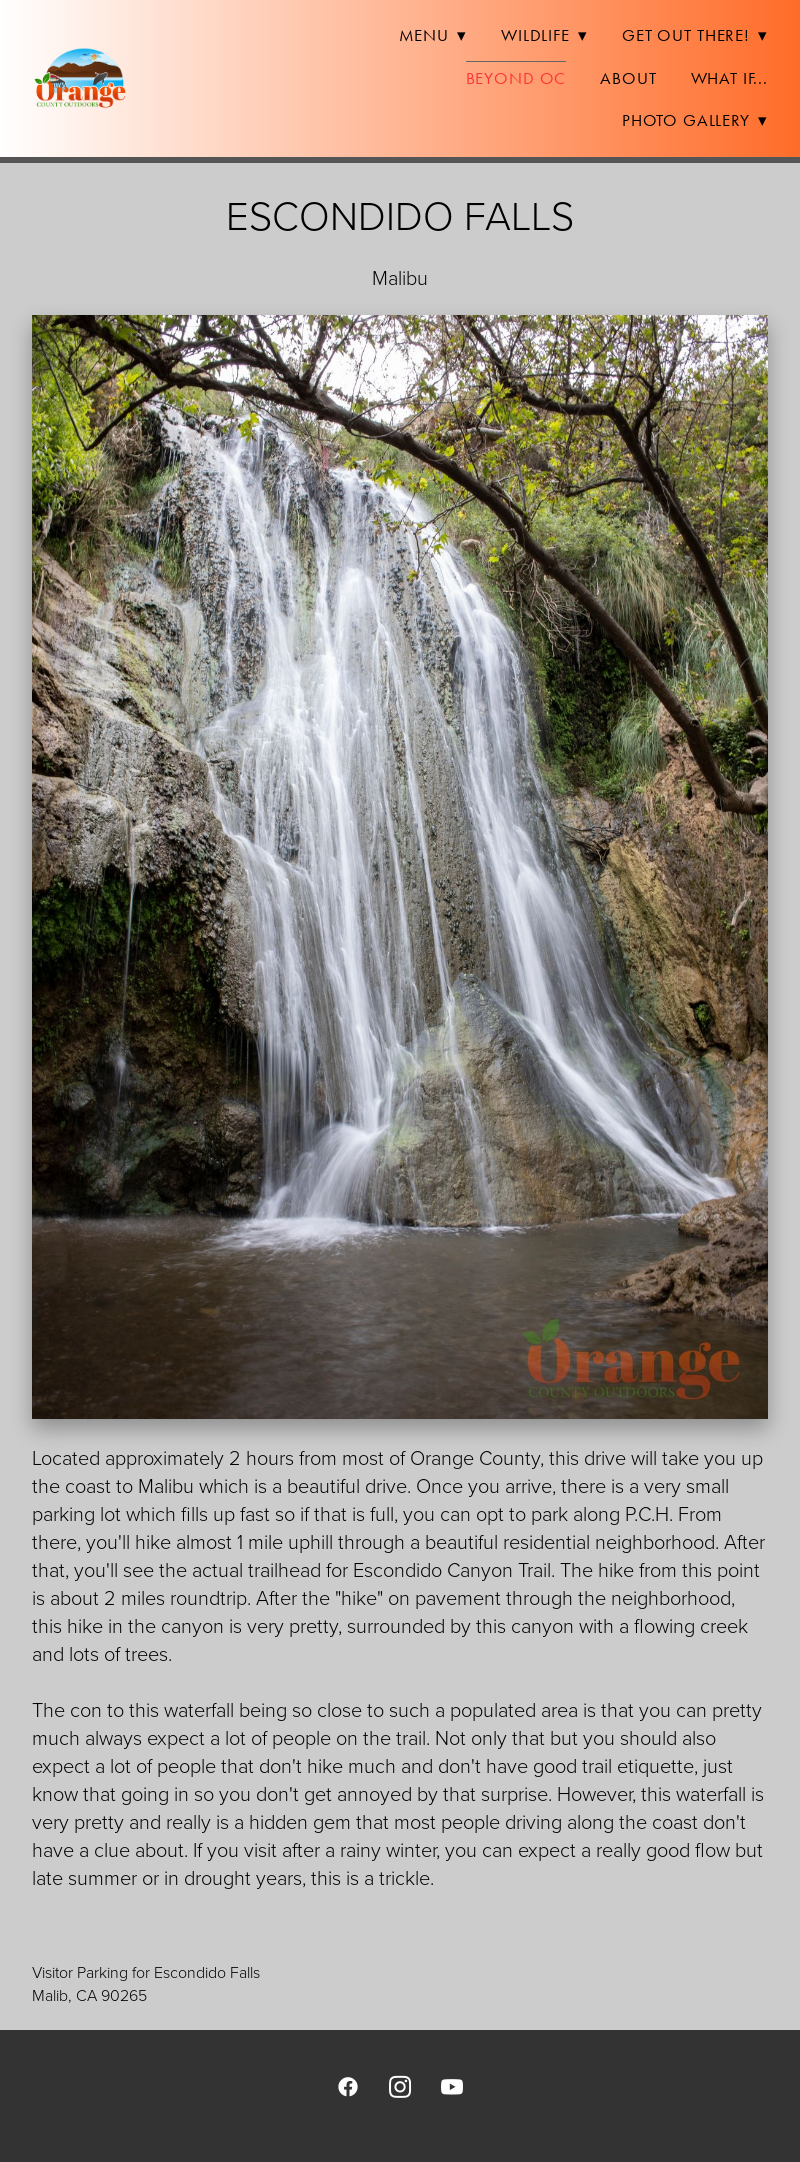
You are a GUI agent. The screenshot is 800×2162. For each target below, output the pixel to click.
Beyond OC (516, 78)
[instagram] (400, 2086)
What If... (730, 78)
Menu (433, 35)
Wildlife (544, 35)
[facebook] (348, 2086)
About (628, 78)
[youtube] (452, 2086)
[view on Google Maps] (400, 1926)
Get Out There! (695, 35)
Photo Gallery (695, 120)
